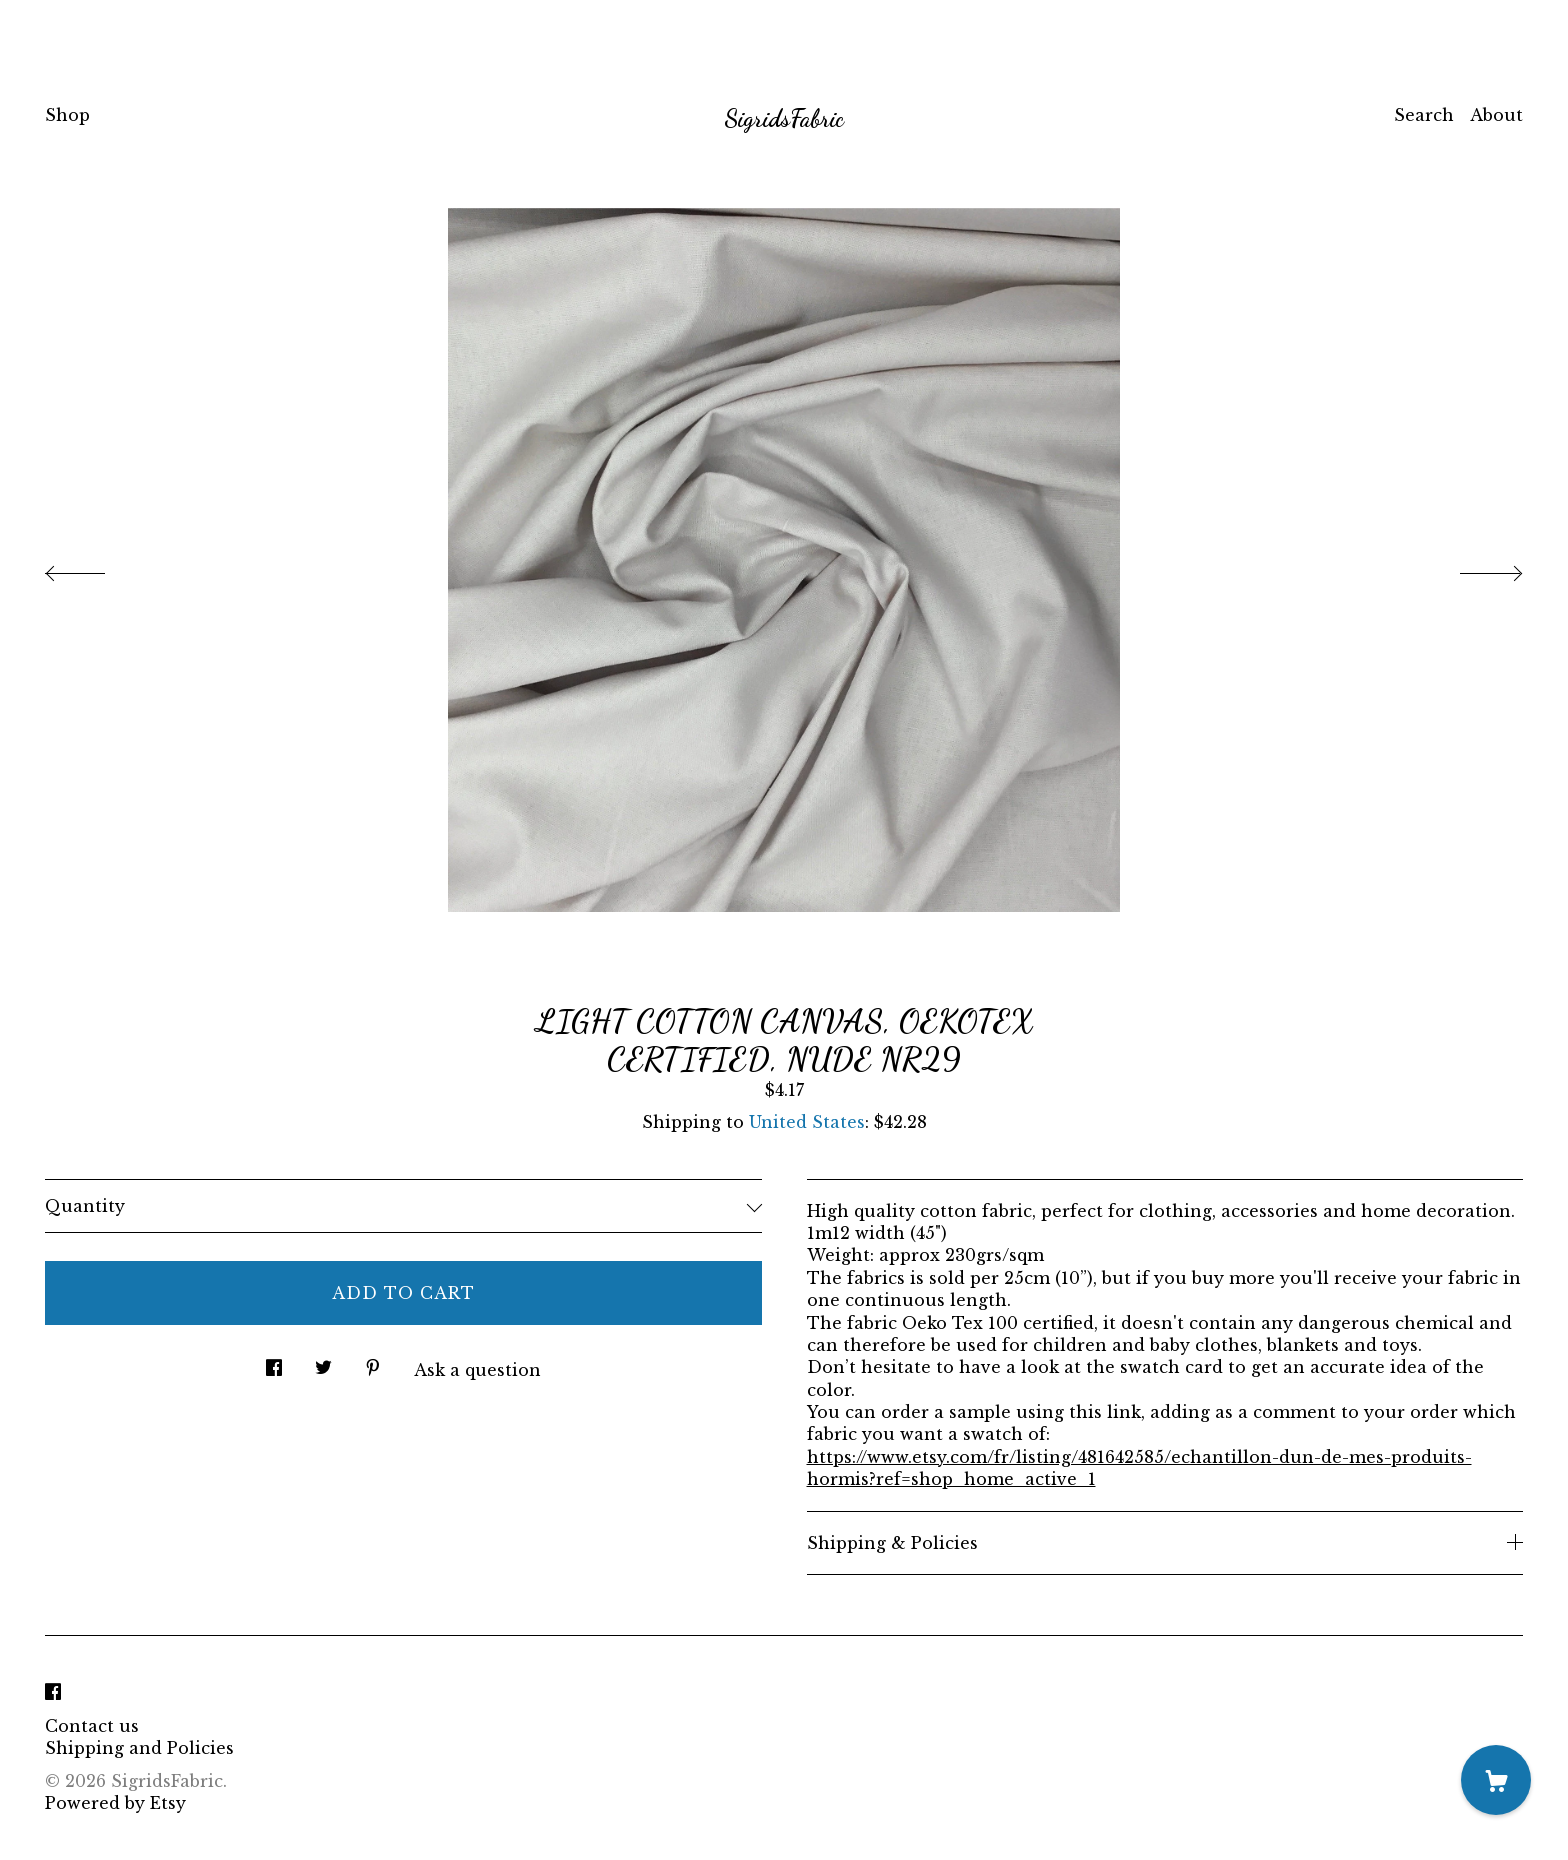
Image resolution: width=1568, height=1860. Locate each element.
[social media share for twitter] (323, 1361)
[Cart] (1496, 1780)
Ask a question (477, 1370)
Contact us (92, 1726)
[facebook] (53, 1692)
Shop (67, 115)
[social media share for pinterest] (373, 1361)
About (1496, 115)
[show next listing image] (1473, 568)
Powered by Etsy (115, 1803)
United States (807, 1122)
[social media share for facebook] (274, 1361)
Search (1424, 115)
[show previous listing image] (95, 568)
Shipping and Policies (139, 1748)
